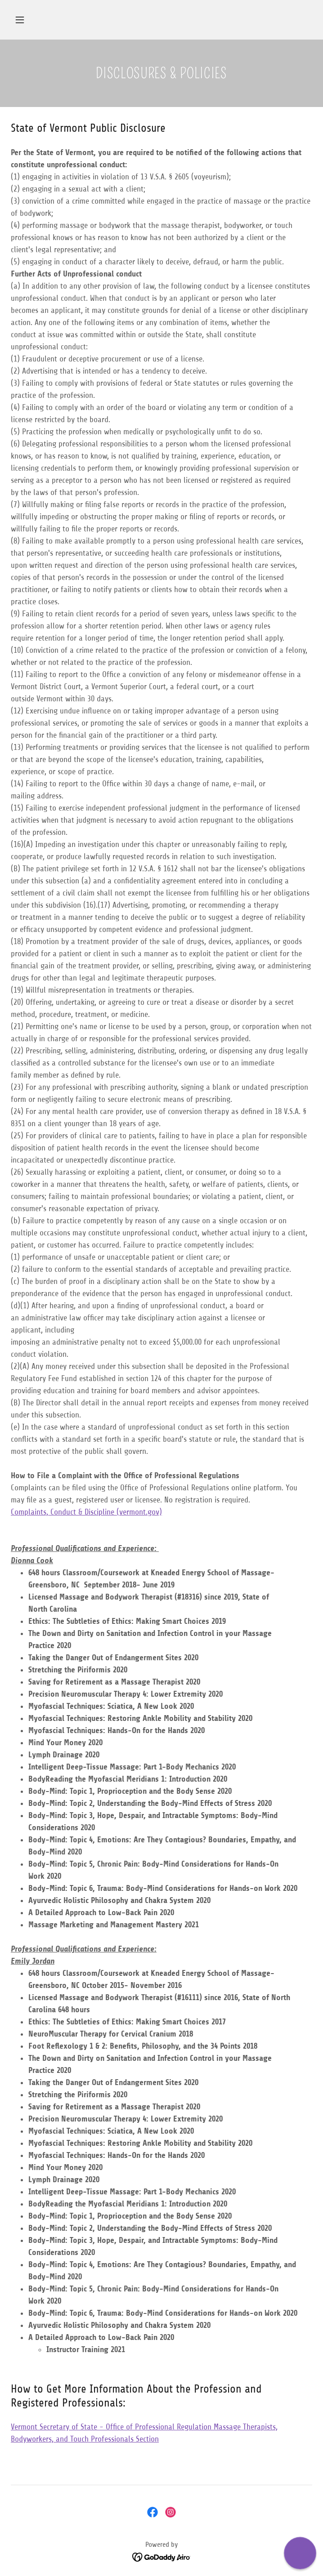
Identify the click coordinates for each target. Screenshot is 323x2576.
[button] (20, 20)
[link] (153, 2512)
